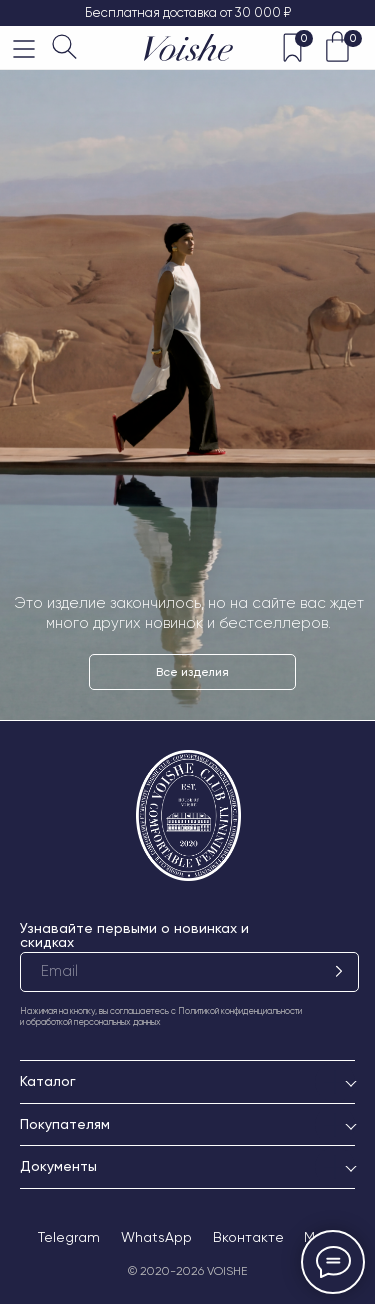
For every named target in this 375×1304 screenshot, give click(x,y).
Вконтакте (248, 1237)
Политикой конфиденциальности (240, 1011)
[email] (189, 972)
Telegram (69, 1237)
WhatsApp (156, 1237)
